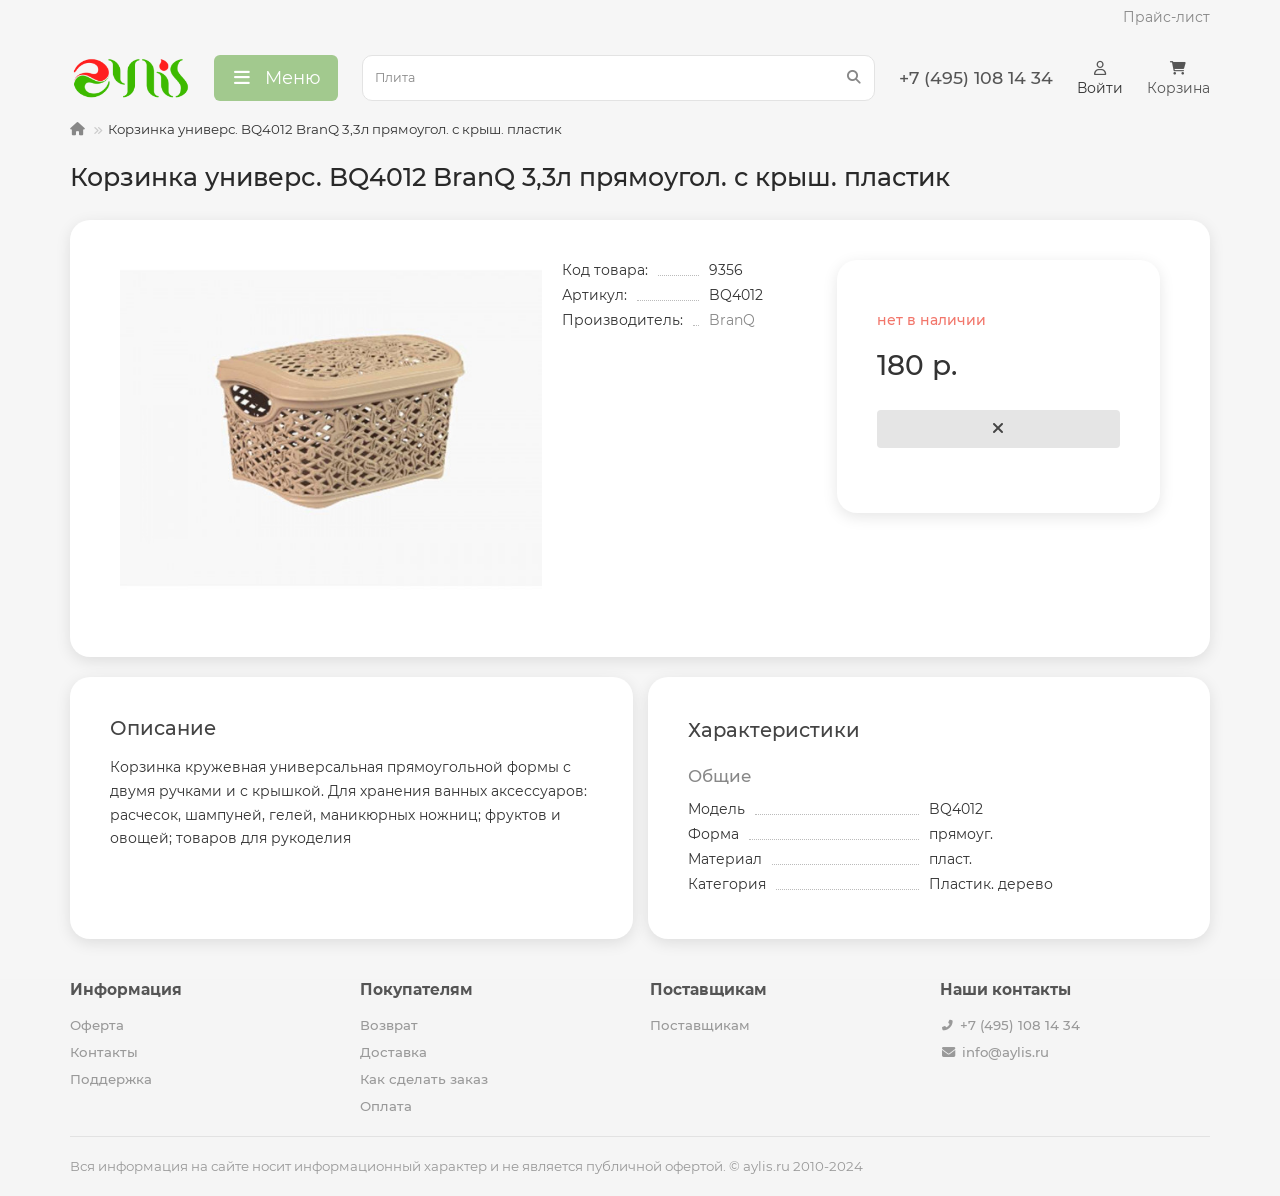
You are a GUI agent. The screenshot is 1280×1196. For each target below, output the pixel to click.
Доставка (393, 1052)
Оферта (97, 1025)
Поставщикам (700, 1025)
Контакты (104, 1052)
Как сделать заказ (424, 1079)
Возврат (389, 1025)
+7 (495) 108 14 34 (1020, 1025)
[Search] (618, 78)
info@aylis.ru (1005, 1052)
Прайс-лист (1166, 17)
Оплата (386, 1106)
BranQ (732, 320)
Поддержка (111, 1079)
